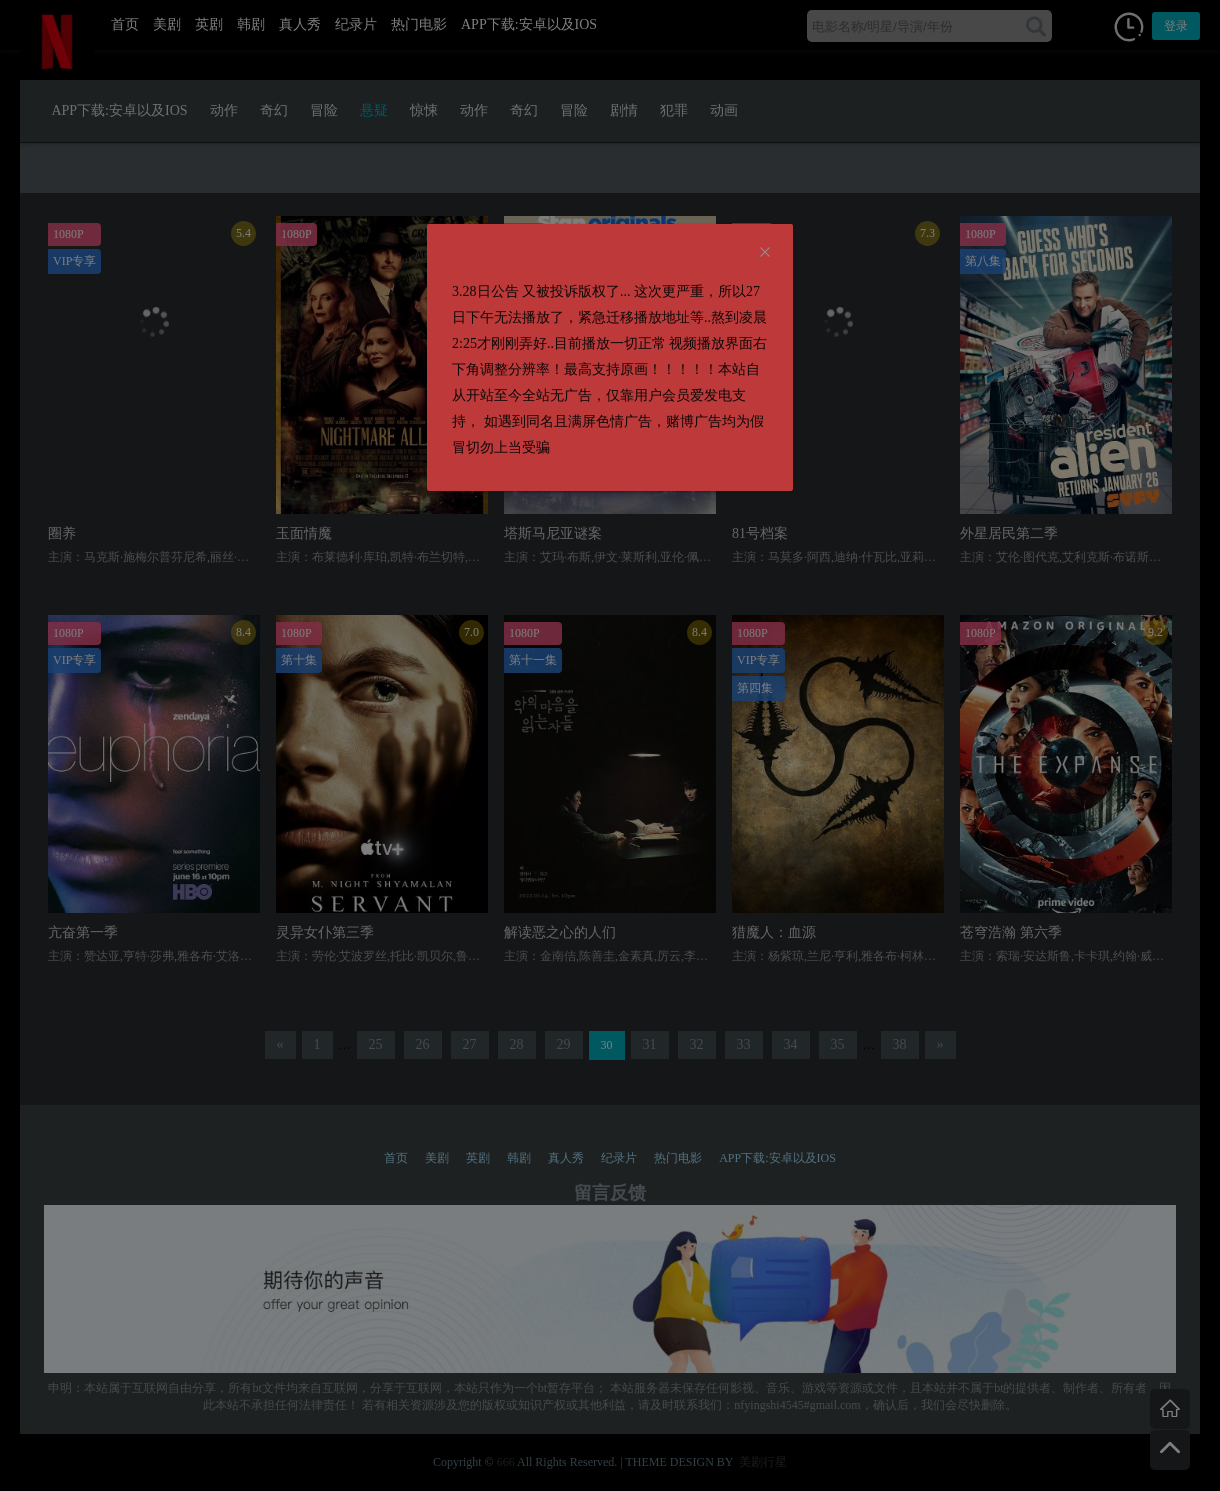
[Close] (765, 253)
